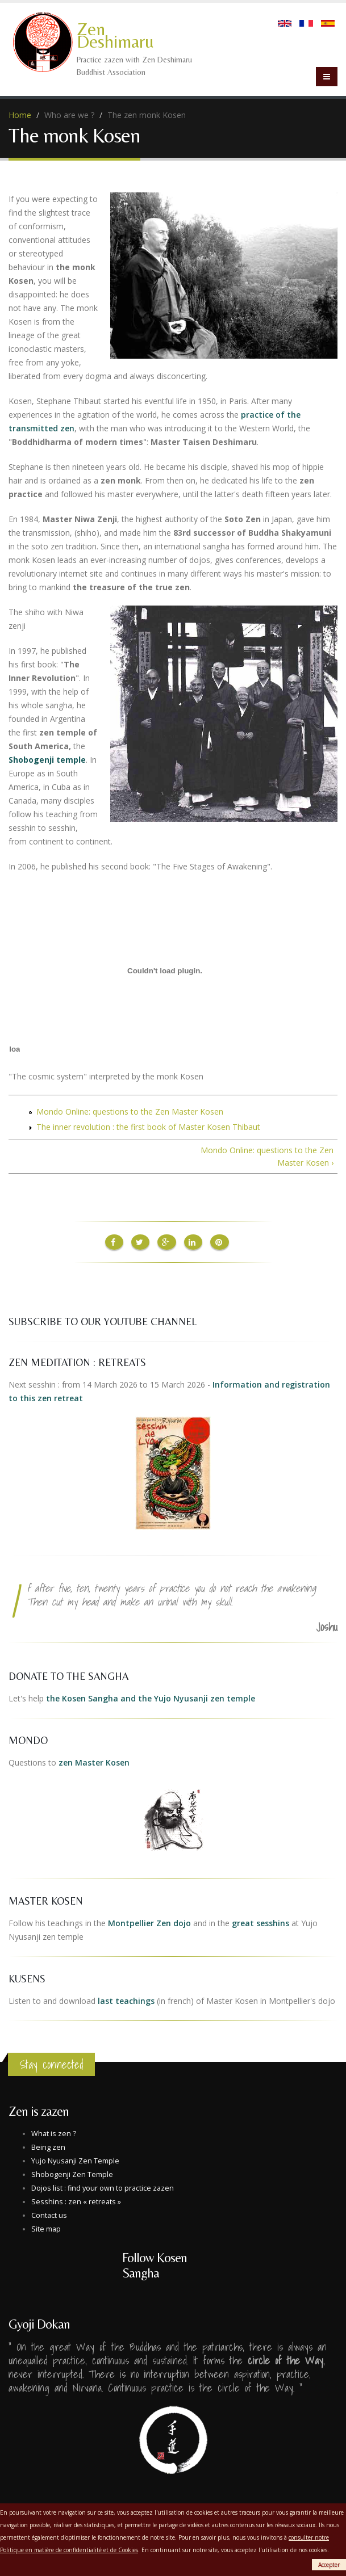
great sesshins (260, 1922)
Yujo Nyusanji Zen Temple (75, 2160)
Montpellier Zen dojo (149, 1922)
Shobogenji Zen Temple (72, 2173)
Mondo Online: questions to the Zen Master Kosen (129, 1111)
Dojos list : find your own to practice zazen (102, 2187)
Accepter (329, 2565)
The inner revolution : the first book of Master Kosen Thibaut (148, 1126)
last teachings (126, 1999)
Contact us (49, 2214)
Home (20, 115)
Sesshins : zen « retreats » (76, 2200)
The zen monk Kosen (146, 115)
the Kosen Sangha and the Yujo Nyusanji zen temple (150, 1697)
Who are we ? (69, 115)
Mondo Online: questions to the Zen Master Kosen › (267, 1156)
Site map (46, 2228)
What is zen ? (53, 2132)
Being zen (48, 2146)
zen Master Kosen (94, 1761)
